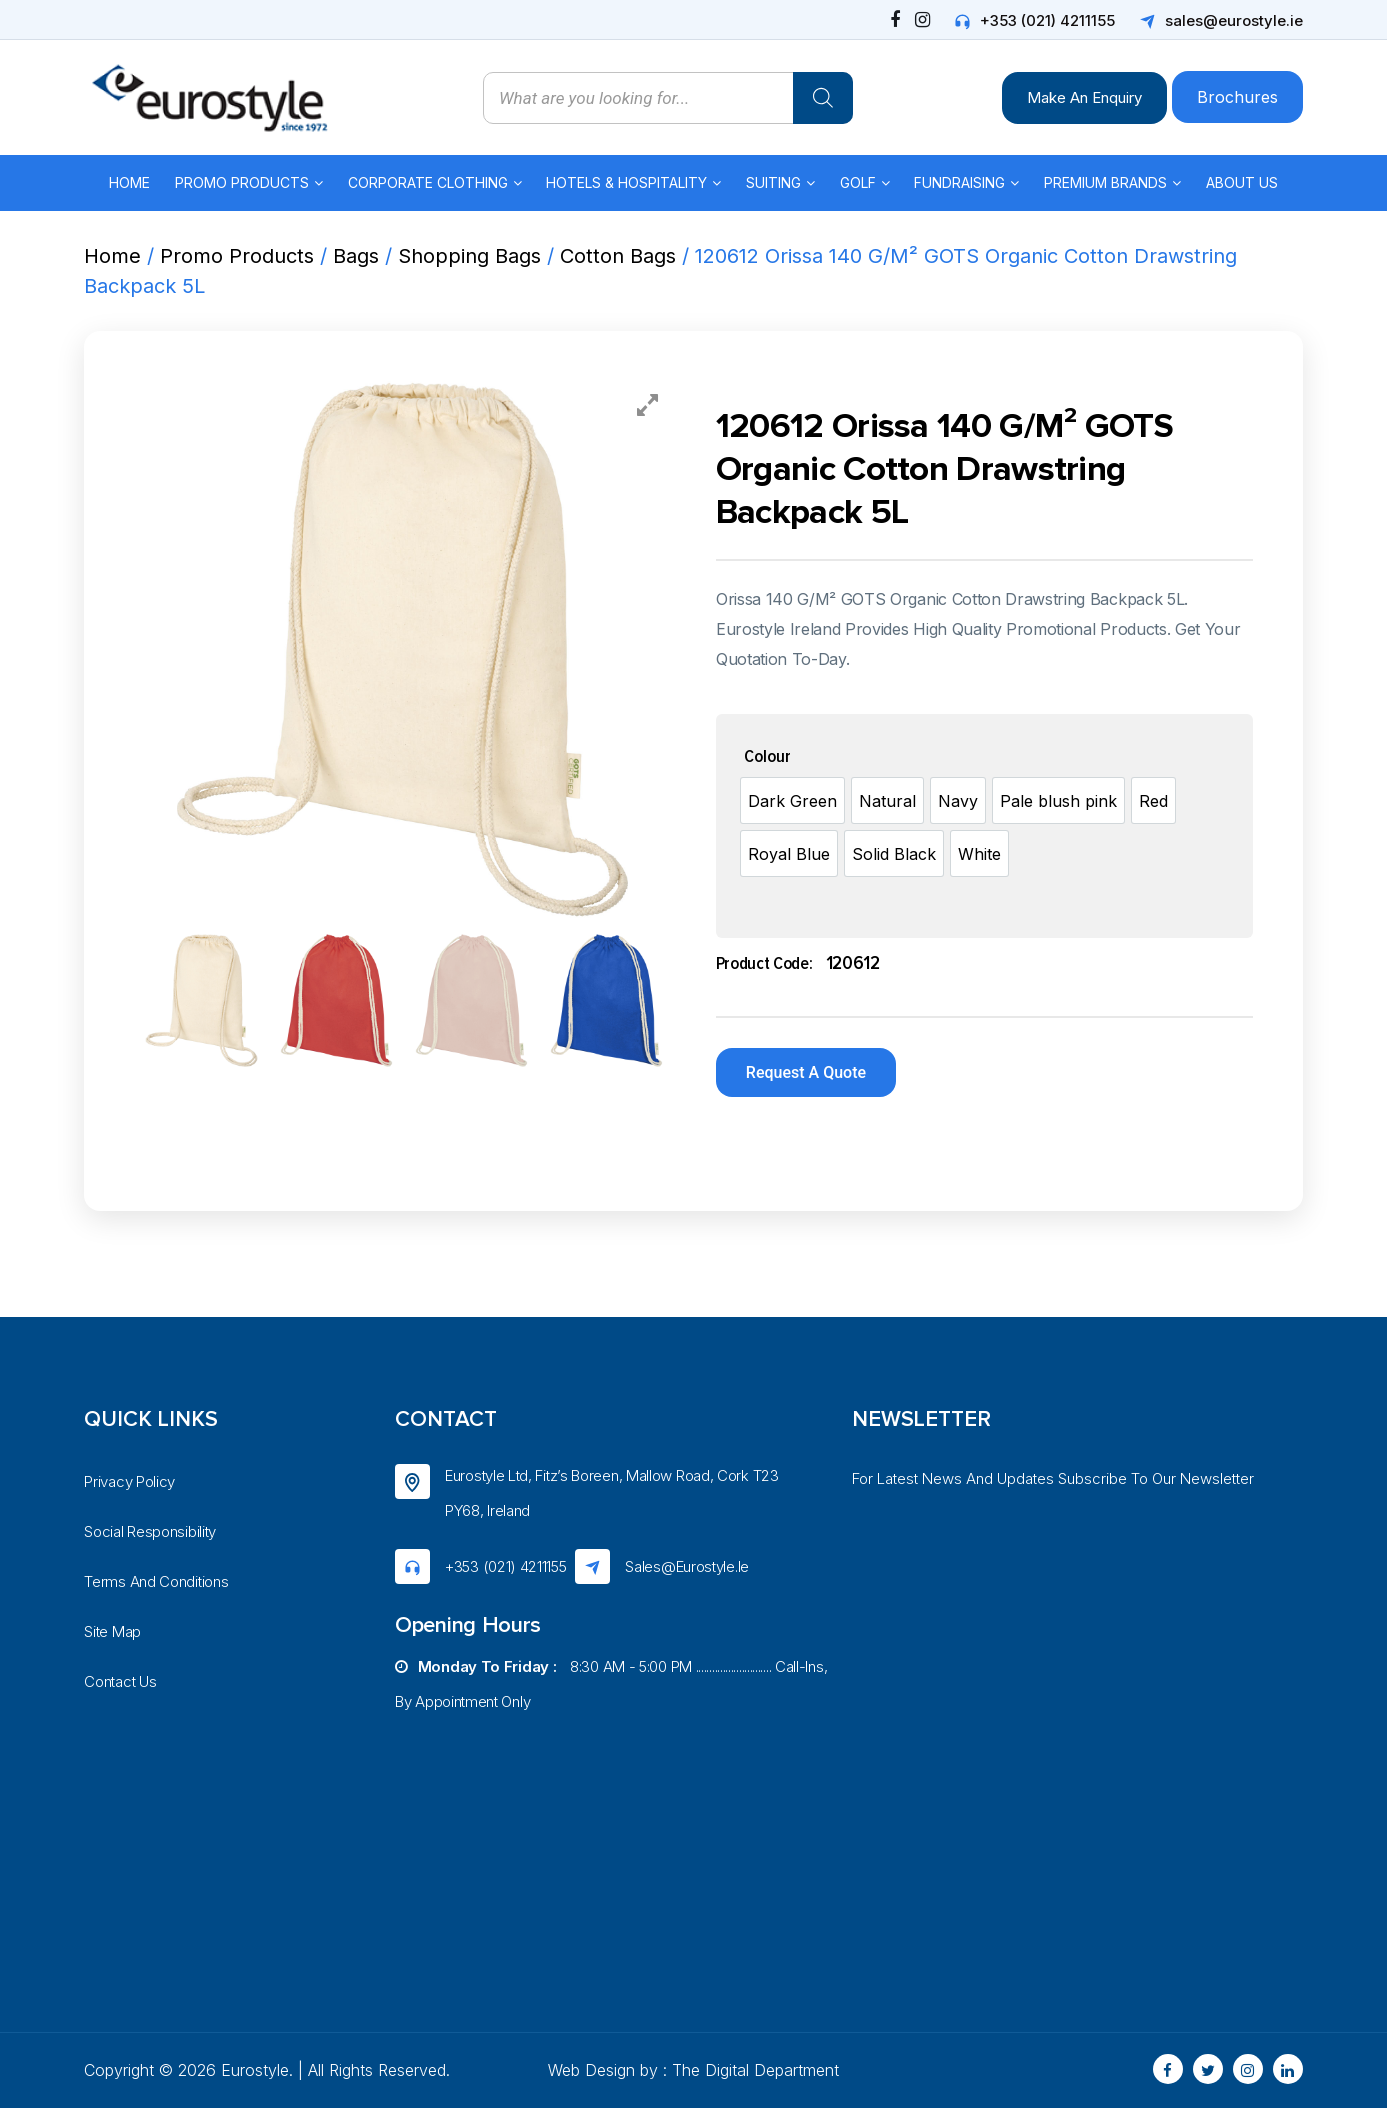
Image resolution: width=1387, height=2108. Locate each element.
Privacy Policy (129, 1481)
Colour (767, 757)
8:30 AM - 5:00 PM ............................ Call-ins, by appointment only (611, 1684)
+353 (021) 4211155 (1047, 20)
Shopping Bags (469, 256)
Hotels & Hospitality (626, 182)
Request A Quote (806, 1072)
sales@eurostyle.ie (1234, 20)
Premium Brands (1105, 182)
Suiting (773, 182)
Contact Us (120, 1681)
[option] (792, 800)
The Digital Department (755, 2070)
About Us (1242, 182)
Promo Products (242, 182)
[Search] (823, 98)
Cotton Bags (618, 256)
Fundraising (959, 182)
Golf (858, 182)
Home (129, 182)
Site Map (112, 1631)
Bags (356, 256)
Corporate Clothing (428, 182)
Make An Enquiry (1084, 97)
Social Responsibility (150, 1531)
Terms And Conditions (156, 1581)
